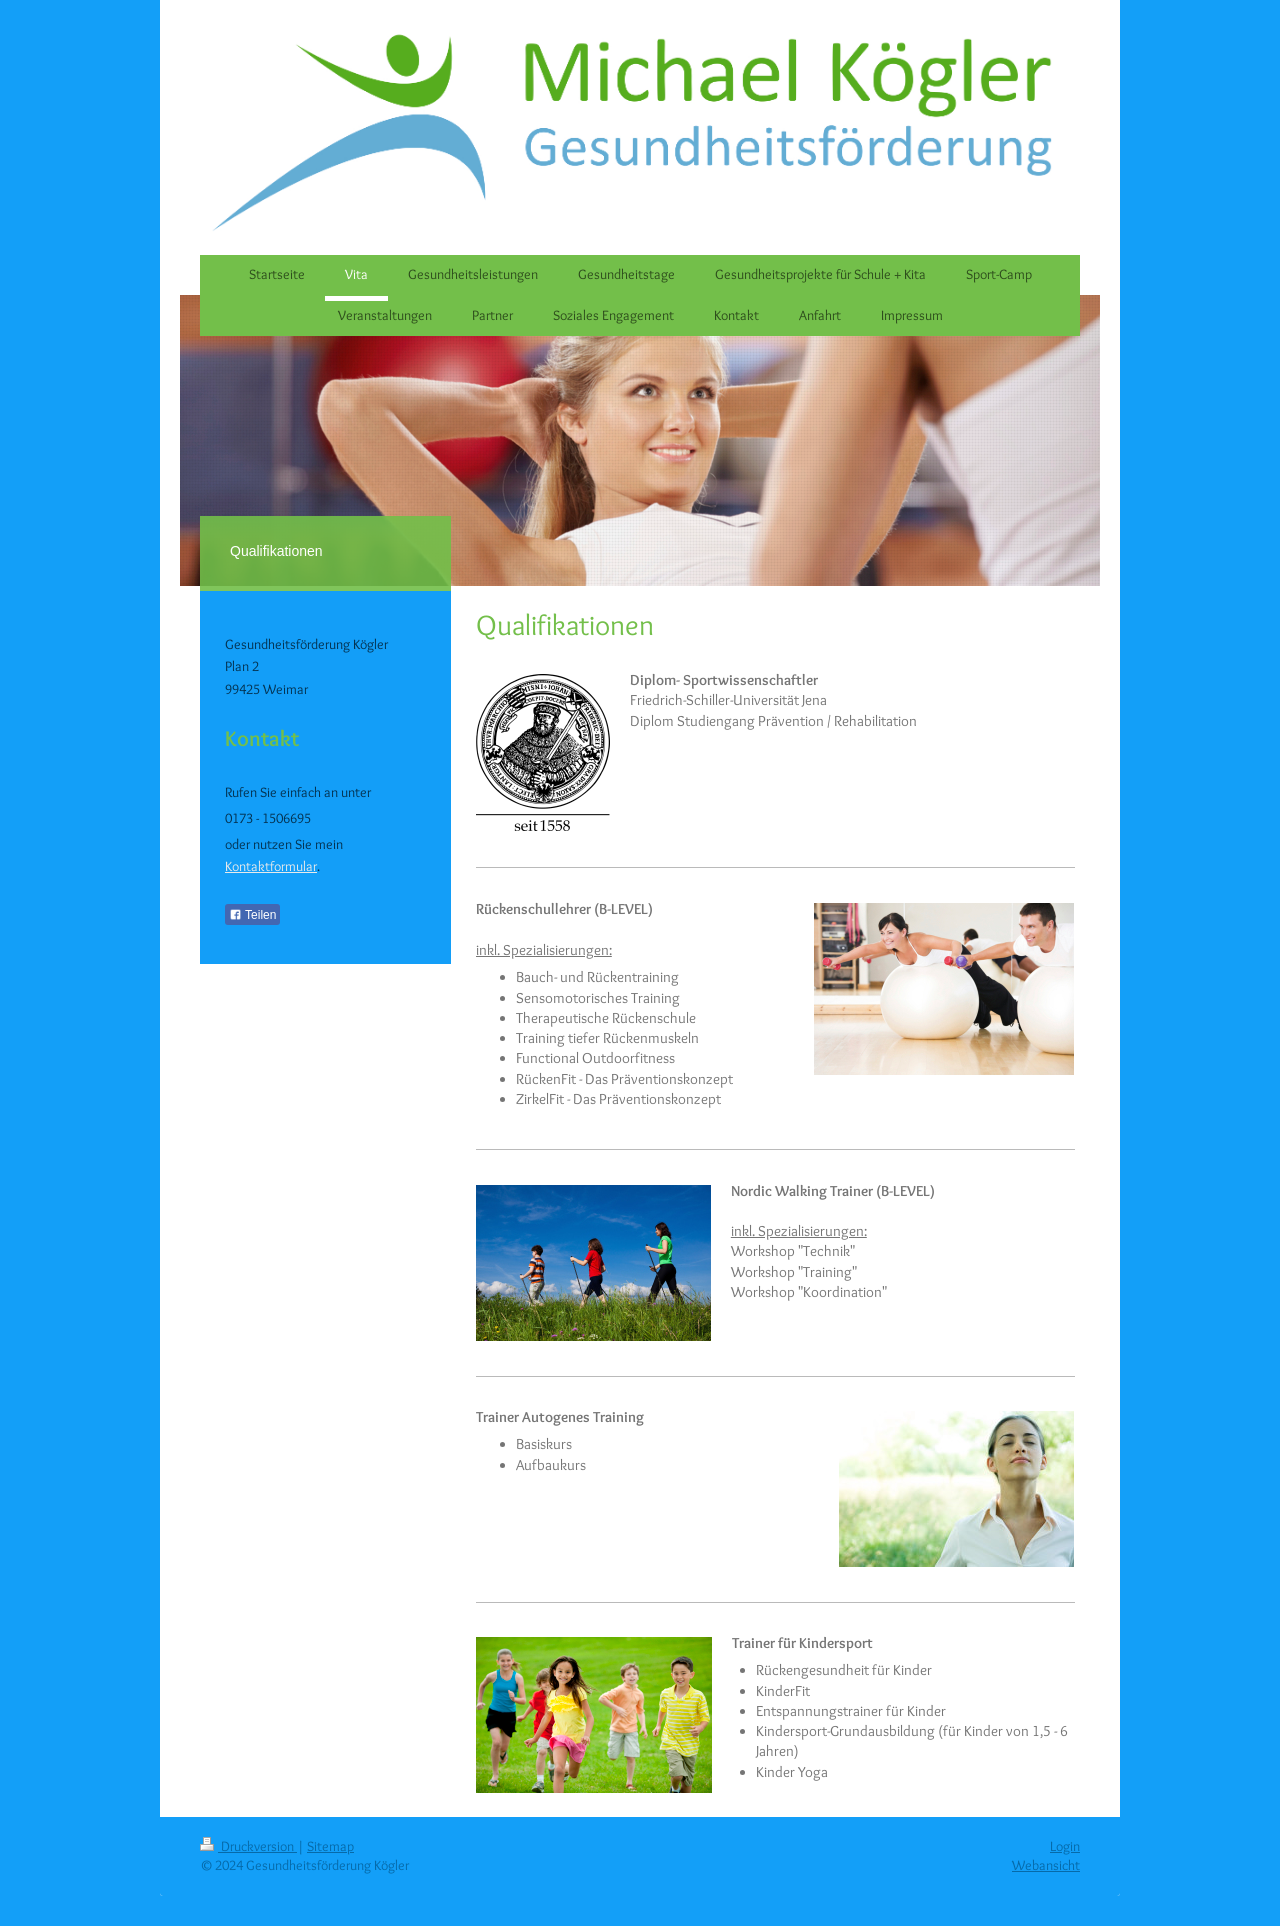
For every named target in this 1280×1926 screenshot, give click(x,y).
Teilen (252, 915)
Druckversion (248, 1846)
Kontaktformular (271, 866)
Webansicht (1046, 1865)
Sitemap (330, 1846)
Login (1065, 1846)
